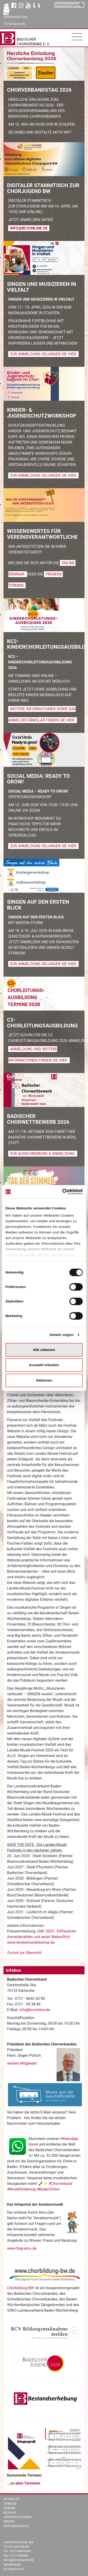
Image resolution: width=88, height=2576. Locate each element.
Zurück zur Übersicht (24, 1952)
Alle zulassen (44, 1350)
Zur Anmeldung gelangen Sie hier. (43, 354)
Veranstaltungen (17, 2517)
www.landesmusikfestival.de (31, 1942)
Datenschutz (14, 2569)
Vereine (9, 2508)
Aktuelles (11, 2499)
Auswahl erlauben (44, 1365)
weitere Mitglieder (22, 2063)
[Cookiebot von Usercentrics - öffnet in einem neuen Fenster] (63, 1192)
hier (27, 2118)
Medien (9, 2521)
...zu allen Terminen (23, 2483)
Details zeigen (61, 1335)
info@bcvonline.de (29, 228)
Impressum (12, 2564)
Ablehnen (44, 1380)
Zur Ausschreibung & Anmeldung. (43, 1153)
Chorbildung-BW (20, 2288)
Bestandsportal (16, 2526)
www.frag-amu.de (21, 2248)
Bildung (10, 2512)
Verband (10, 2503)
